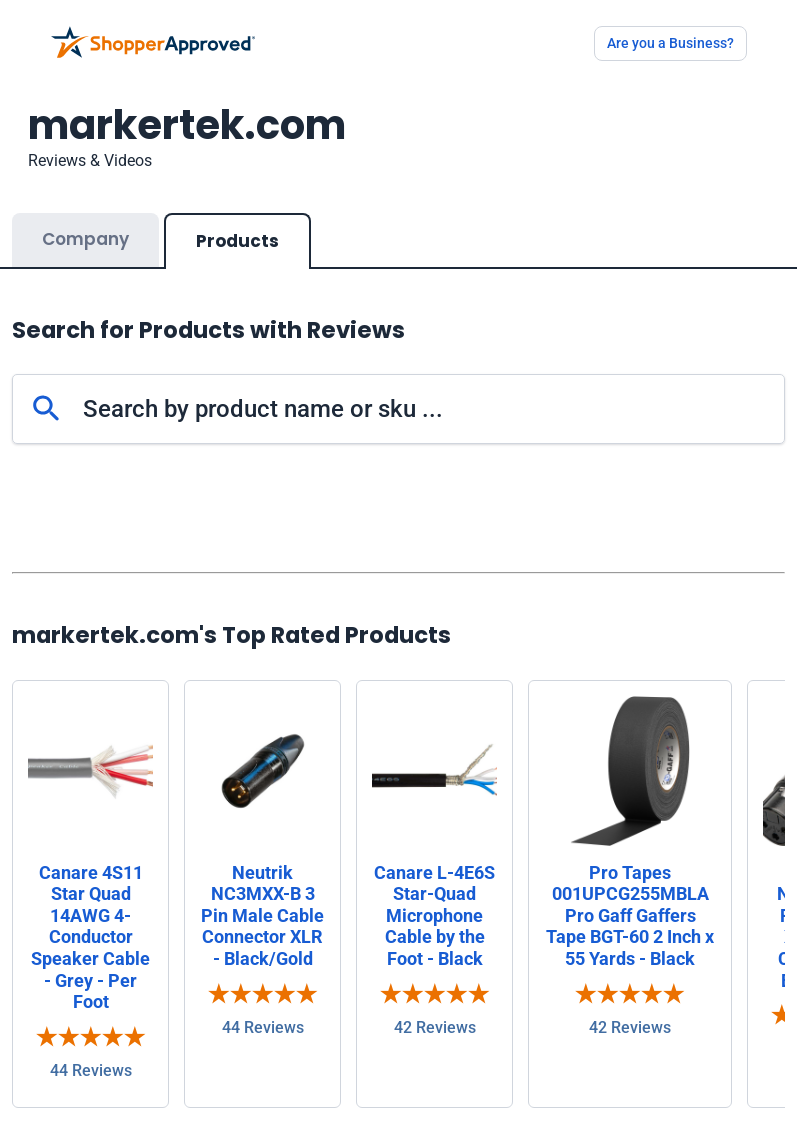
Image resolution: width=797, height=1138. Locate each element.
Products (237, 241)
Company (85, 239)
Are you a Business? (670, 43)
